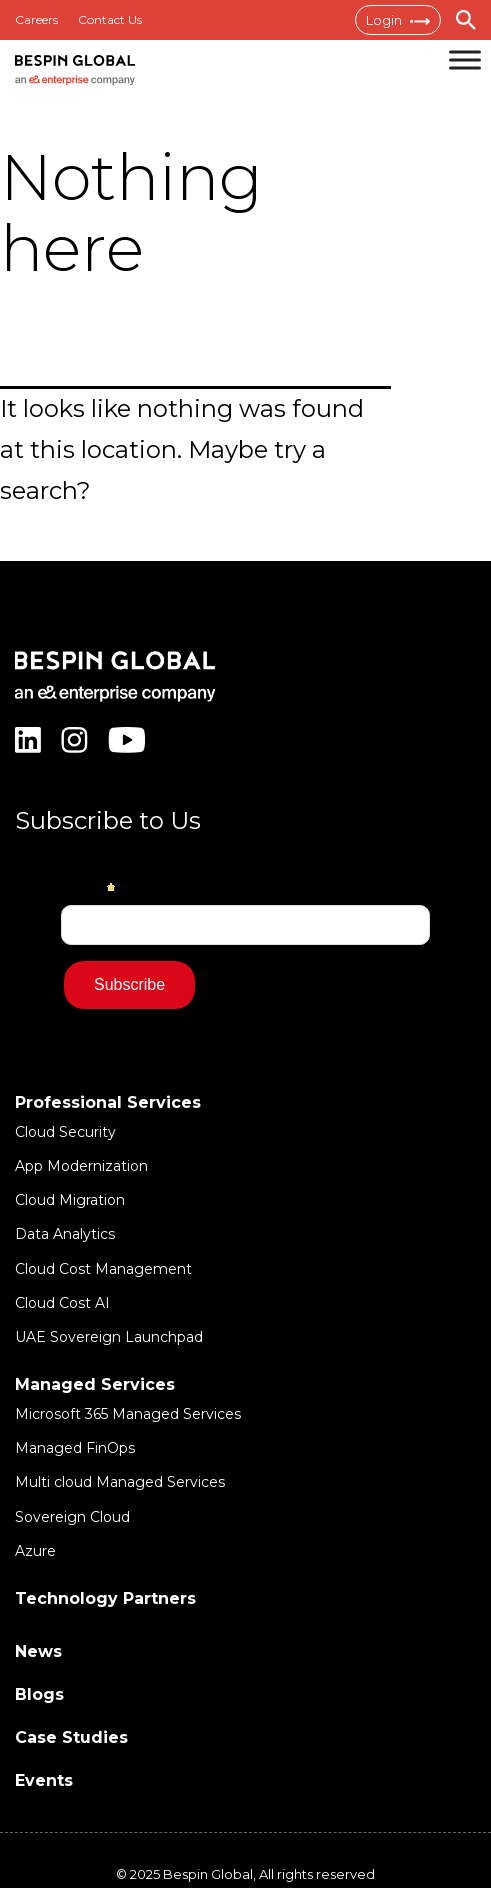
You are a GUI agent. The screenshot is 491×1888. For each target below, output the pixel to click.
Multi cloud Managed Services (120, 1482)
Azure (35, 1551)
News (38, 1651)
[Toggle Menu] (465, 59)
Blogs (39, 1694)
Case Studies (71, 1737)
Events (44, 1780)
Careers (36, 19)
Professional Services (108, 1102)
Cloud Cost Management (103, 1269)
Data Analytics (65, 1234)
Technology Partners (105, 1598)
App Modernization (81, 1166)
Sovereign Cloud (72, 1517)
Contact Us (110, 19)
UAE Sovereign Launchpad (109, 1337)
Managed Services (95, 1384)
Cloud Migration (70, 1200)
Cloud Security (65, 1132)
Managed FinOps (75, 1448)
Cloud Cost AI (62, 1303)
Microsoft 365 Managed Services (128, 1414)
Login (398, 20)
